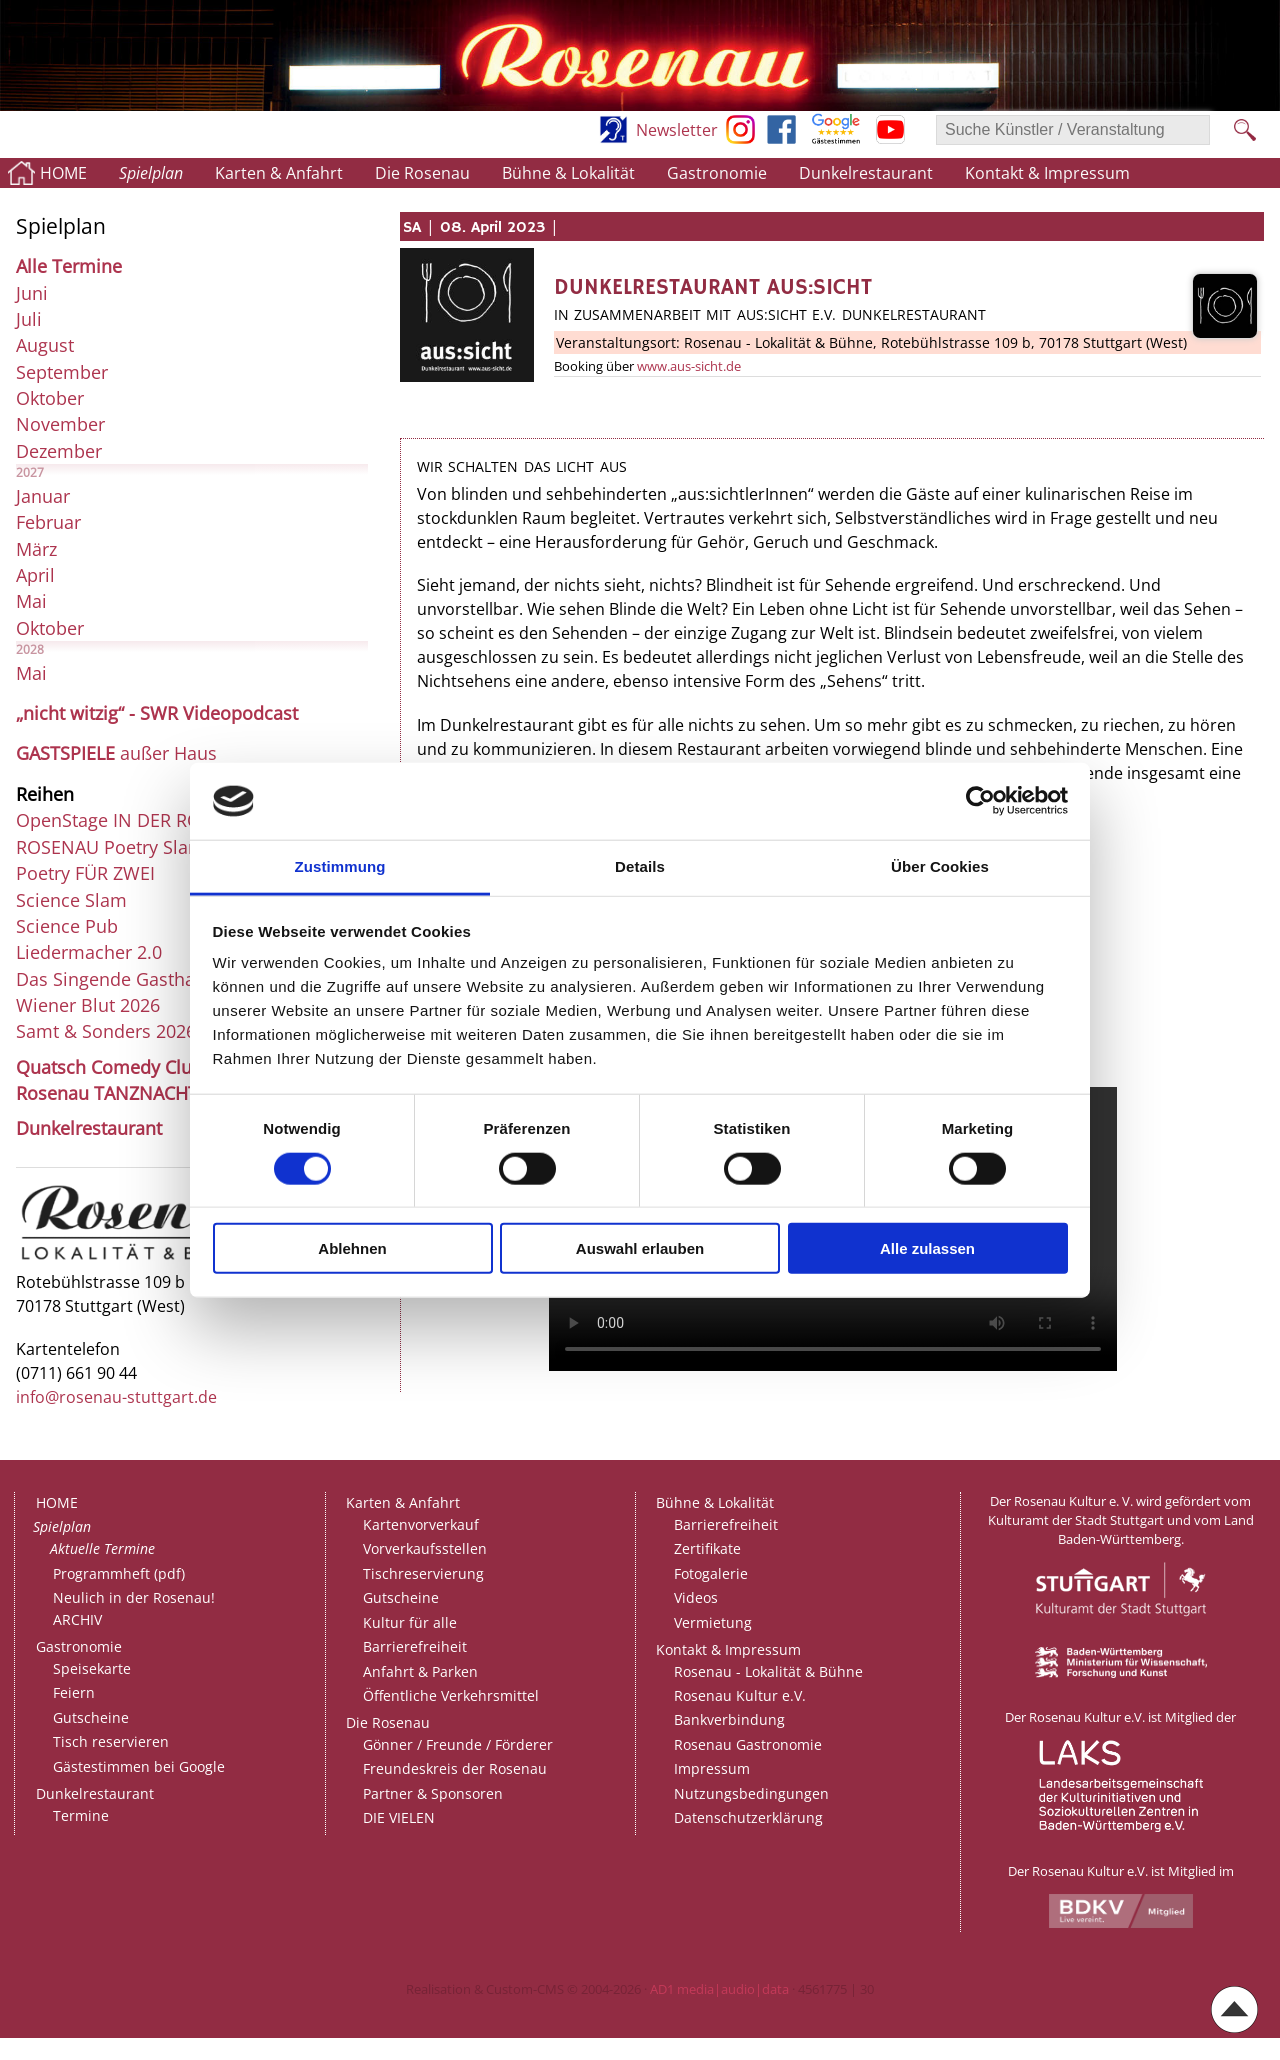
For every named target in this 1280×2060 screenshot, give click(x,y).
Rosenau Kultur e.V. (740, 1695)
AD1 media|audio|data (719, 1989)
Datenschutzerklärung (748, 1817)
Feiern (74, 1692)
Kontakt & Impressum (1047, 173)
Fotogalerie (711, 1573)
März (36, 549)
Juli (29, 319)
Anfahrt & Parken (420, 1671)
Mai (31, 601)
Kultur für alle (410, 1622)
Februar (48, 522)
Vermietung (713, 1622)
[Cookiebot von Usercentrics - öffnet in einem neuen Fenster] (980, 801)
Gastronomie (717, 173)
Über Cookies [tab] (940, 866)
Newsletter (677, 130)
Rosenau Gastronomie (748, 1744)
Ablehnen (352, 1248)
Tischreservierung (423, 1573)
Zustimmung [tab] (340, 866)
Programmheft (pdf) (119, 1573)
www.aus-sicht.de (689, 366)
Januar (43, 496)
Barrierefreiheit (415, 1646)
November (60, 424)
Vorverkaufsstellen (425, 1548)
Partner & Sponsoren (433, 1793)
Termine (81, 1815)
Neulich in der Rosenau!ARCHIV (134, 1608)
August (45, 345)
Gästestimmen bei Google (139, 1766)
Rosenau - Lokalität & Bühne (768, 1671)
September (62, 372)
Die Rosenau (422, 173)
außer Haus (116, 753)
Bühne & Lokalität (568, 173)
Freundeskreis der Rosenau (455, 1768)
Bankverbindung (729, 1719)
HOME (63, 173)
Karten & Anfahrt (279, 173)
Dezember (59, 451)
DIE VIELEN (399, 1817)
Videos (696, 1597)
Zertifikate (707, 1548)
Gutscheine (91, 1717)
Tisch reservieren (111, 1741)
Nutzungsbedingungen (751, 1793)
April (35, 575)
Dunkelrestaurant (866, 173)
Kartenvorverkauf (421, 1524)
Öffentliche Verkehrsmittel (451, 1695)
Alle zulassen (927, 1248)
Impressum (712, 1768)
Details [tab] (640, 866)
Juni (32, 293)
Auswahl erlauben (640, 1248)
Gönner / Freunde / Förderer (458, 1744)
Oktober (50, 398)
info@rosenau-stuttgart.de (116, 1397)
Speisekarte (92, 1668)
